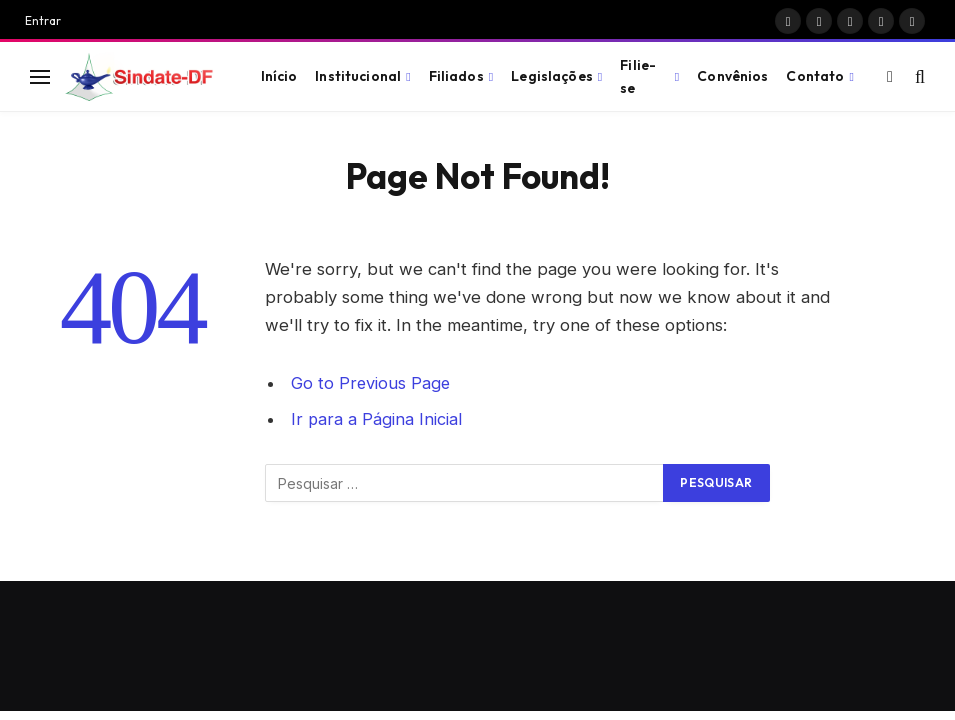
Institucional (358, 76)
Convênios (732, 76)
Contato (815, 76)
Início (279, 76)
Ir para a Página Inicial (377, 419)
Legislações (552, 76)
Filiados (456, 76)
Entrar (43, 20)
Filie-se (638, 76)
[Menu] (40, 76)
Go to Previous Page (371, 383)
